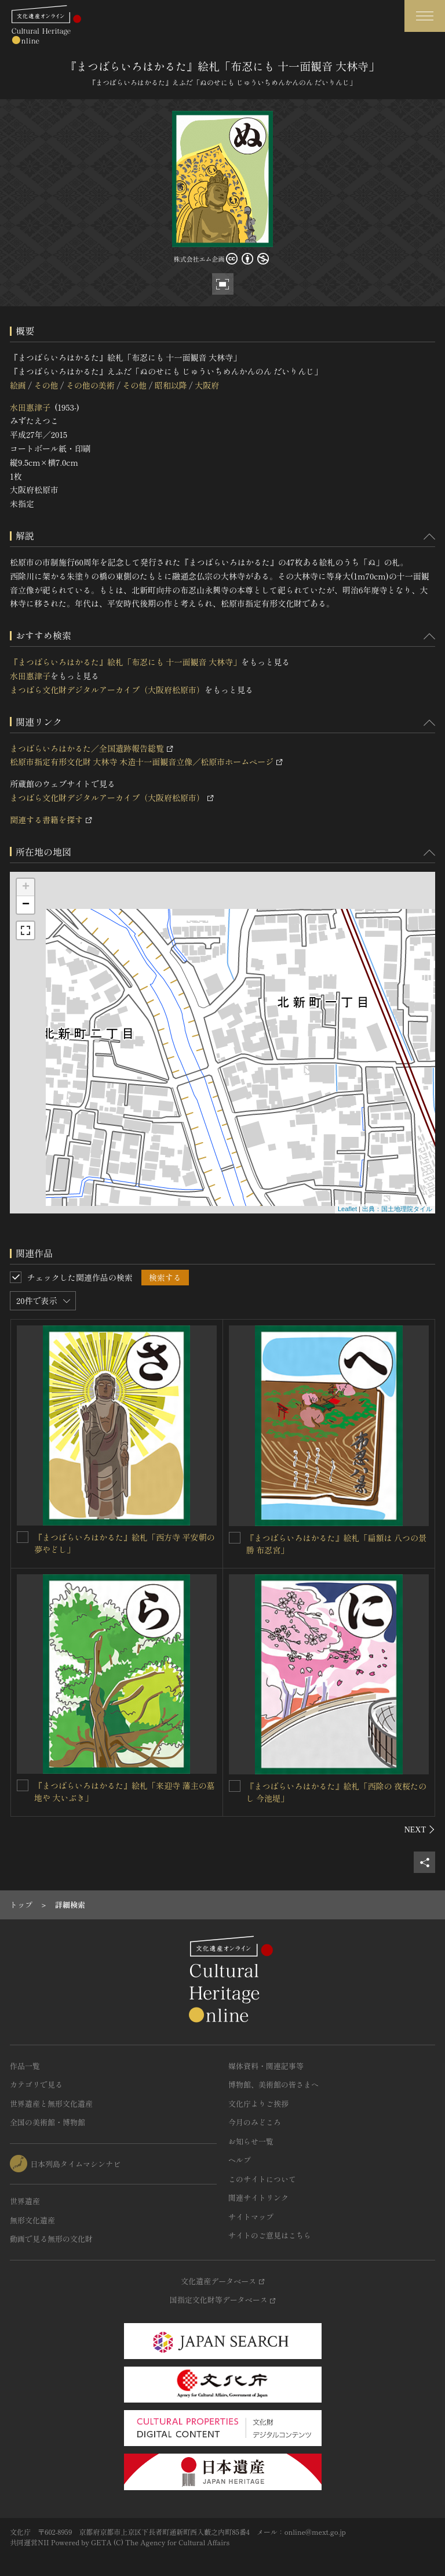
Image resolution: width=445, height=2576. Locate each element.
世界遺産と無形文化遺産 (51, 2103)
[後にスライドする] (419, 1829)
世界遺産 (25, 2201)
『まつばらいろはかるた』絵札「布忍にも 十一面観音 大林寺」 (125, 662)
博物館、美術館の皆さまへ (273, 2084)
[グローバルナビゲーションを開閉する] (424, 16)
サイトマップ (250, 2216)
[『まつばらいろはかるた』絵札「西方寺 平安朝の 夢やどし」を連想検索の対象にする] (22, 1537)
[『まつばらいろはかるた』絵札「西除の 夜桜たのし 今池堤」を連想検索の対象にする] (234, 1786)
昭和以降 (171, 385)
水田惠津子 (30, 407)
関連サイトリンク (258, 2197)
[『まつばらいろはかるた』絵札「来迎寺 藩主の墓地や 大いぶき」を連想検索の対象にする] (22, 1785)
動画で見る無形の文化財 (51, 2238)
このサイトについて (262, 2178)
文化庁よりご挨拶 (258, 2103)
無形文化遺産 (32, 2220)
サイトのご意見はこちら (269, 2235)
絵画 (18, 385)
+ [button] (26, 887)
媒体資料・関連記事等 (266, 2065)
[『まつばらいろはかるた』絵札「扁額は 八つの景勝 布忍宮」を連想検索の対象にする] (234, 1538)
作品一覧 (25, 2065)
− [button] (26, 905)
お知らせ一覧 (250, 2141)
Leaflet (347, 1208)
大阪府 (207, 385)
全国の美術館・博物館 (47, 2122)
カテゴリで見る (36, 2084)
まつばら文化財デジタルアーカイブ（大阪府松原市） (107, 689)
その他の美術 (90, 385)
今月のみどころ (254, 2122)
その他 (46, 385)
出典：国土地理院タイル (397, 1208)
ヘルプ (239, 2159)
